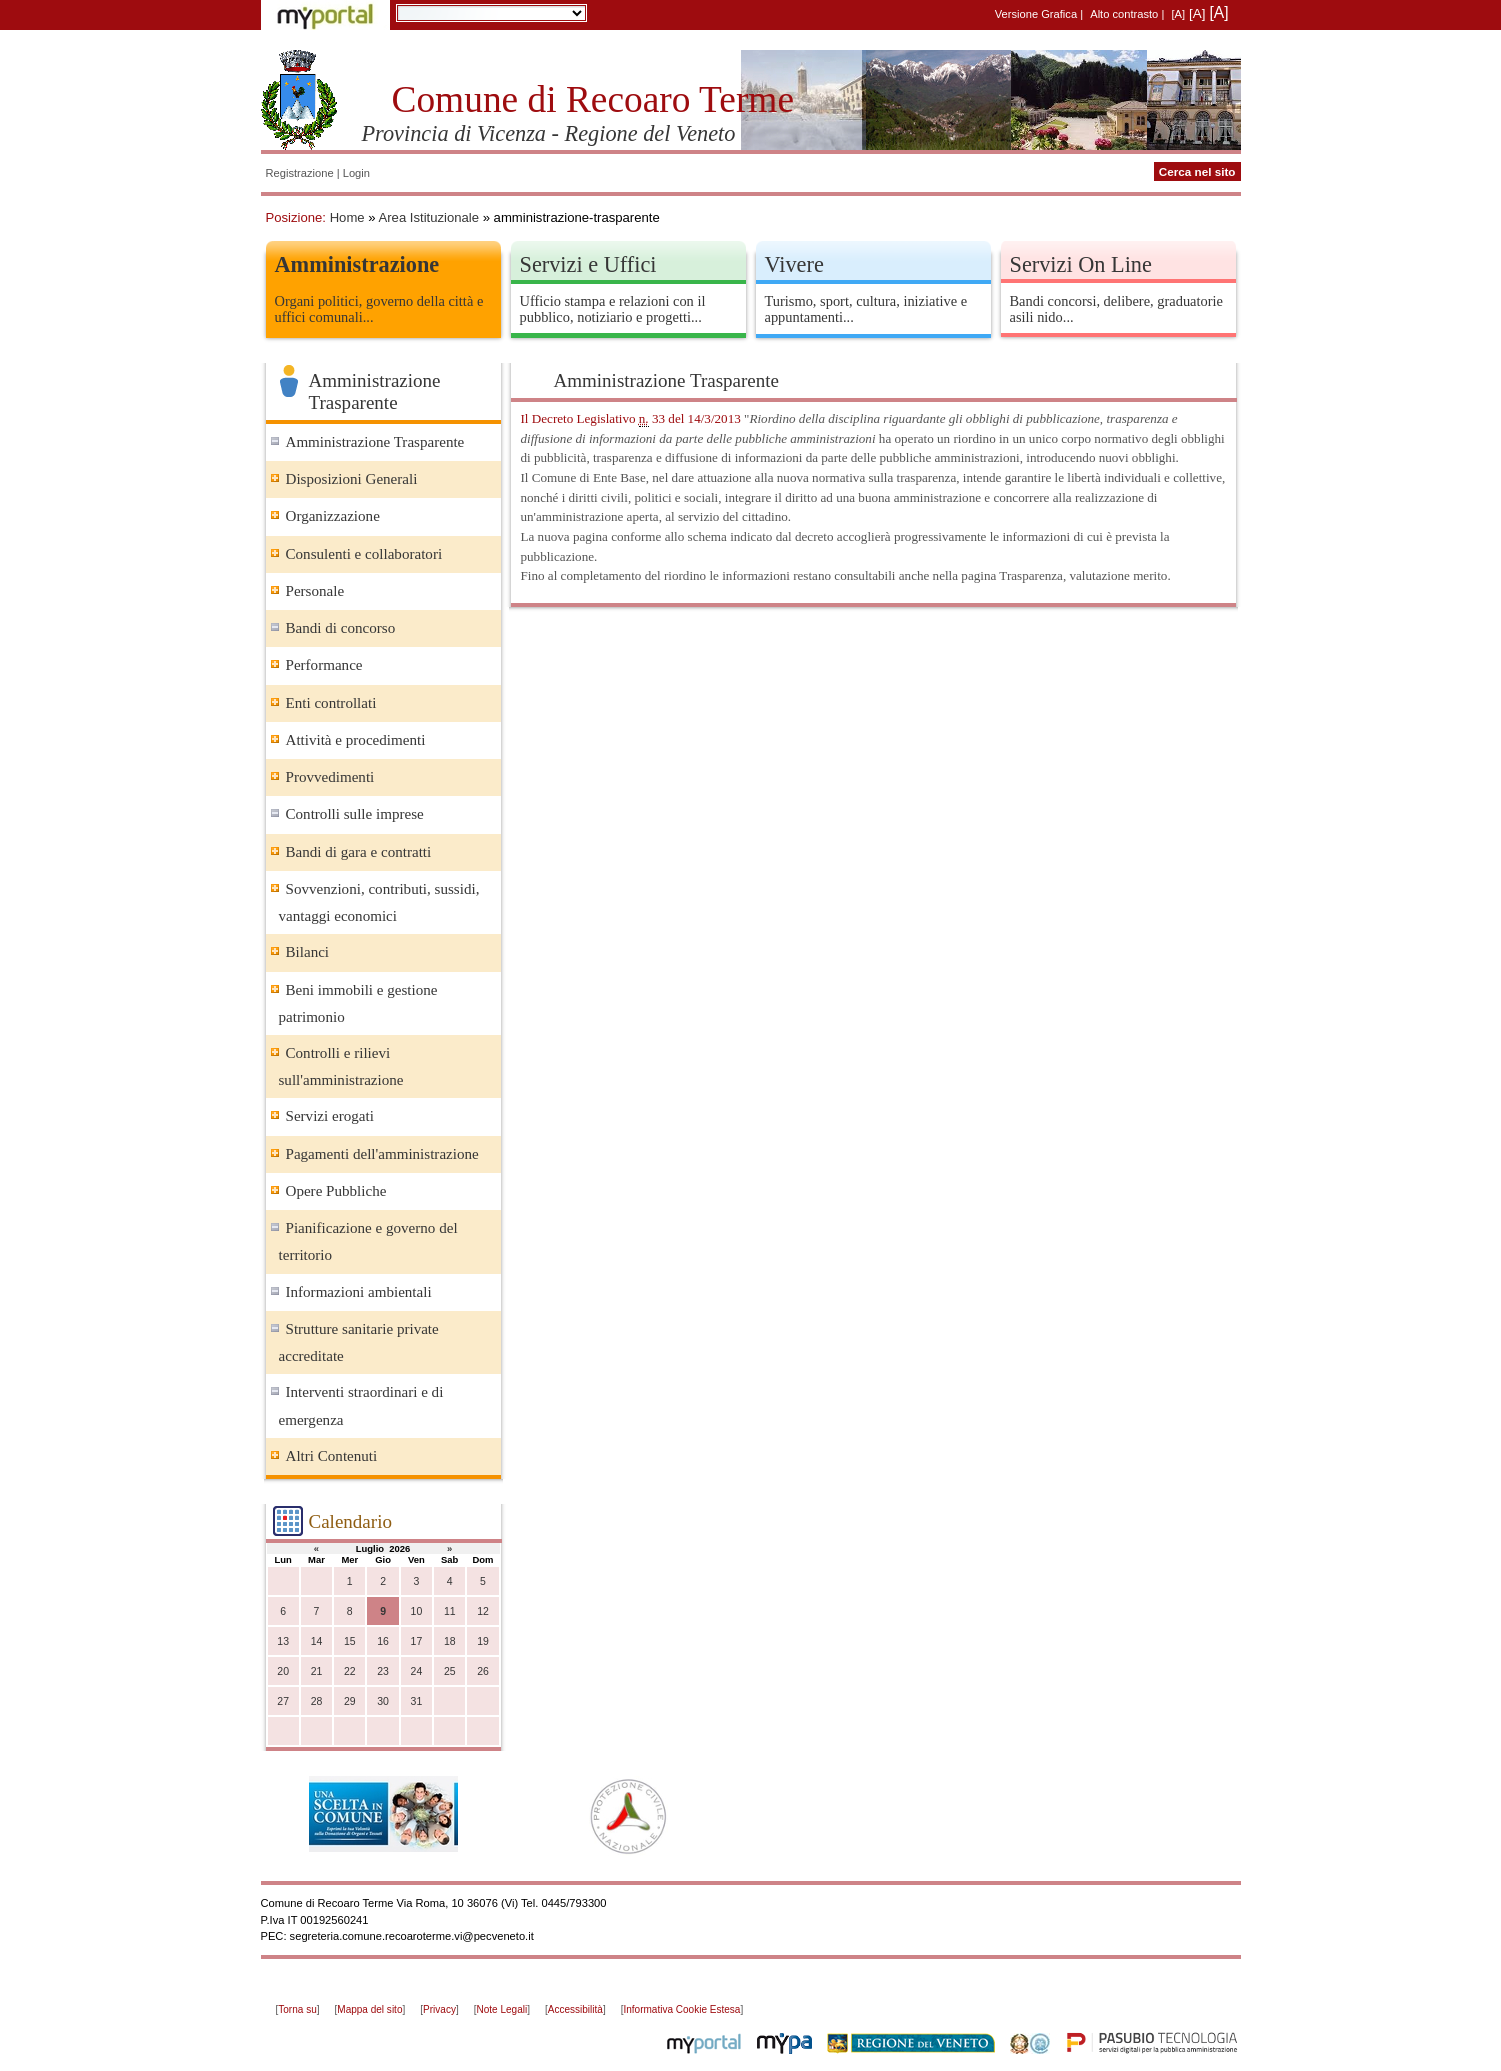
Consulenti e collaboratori (364, 554)
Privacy (439, 2009)
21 (317, 1671)
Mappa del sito (369, 2009)
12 (483, 1611)
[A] (1178, 14)
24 (417, 1671)
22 (350, 1671)
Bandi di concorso (341, 628)
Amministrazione (357, 264)
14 (317, 1641)
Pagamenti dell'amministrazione (382, 1154)
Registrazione (300, 173)
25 (450, 1671)
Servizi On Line (1081, 264)
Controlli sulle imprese (355, 814)
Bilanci (308, 952)
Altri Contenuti (332, 1456)
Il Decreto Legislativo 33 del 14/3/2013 (631, 419)
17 (417, 1641)
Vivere (794, 264)
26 (483, 1671)
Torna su (297, 2009)
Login (356, 173)
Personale (315, 591)
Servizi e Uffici (588, 264)
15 (350, 1641)
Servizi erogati (330, 1116)
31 (417, 1701)
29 (350, 1701)
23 (383, 1671)
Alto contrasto (1124, 14)
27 (283, 1701)
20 (283, 1671)
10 (417, 1611)
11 (450, 1611)
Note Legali (502, 2009)
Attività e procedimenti (356, 740)
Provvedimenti (330, 777)
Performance (324, 665)
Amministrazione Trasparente (375, 442)
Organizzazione (333, 516)
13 (283, 1641)
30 (383, 1701)
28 (317, 1701)
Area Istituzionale (428, 217)
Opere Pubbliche (336, 1191)
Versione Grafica (1036, 14)
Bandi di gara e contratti (359, 852)
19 (483, 1641)
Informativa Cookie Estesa (681, 2009)
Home (347, 217)
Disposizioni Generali (352, 479)
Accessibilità (575, 2009)
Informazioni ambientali (359, 1292)
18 (450, 1641)
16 (383, 1641)
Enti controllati (331, 703)
